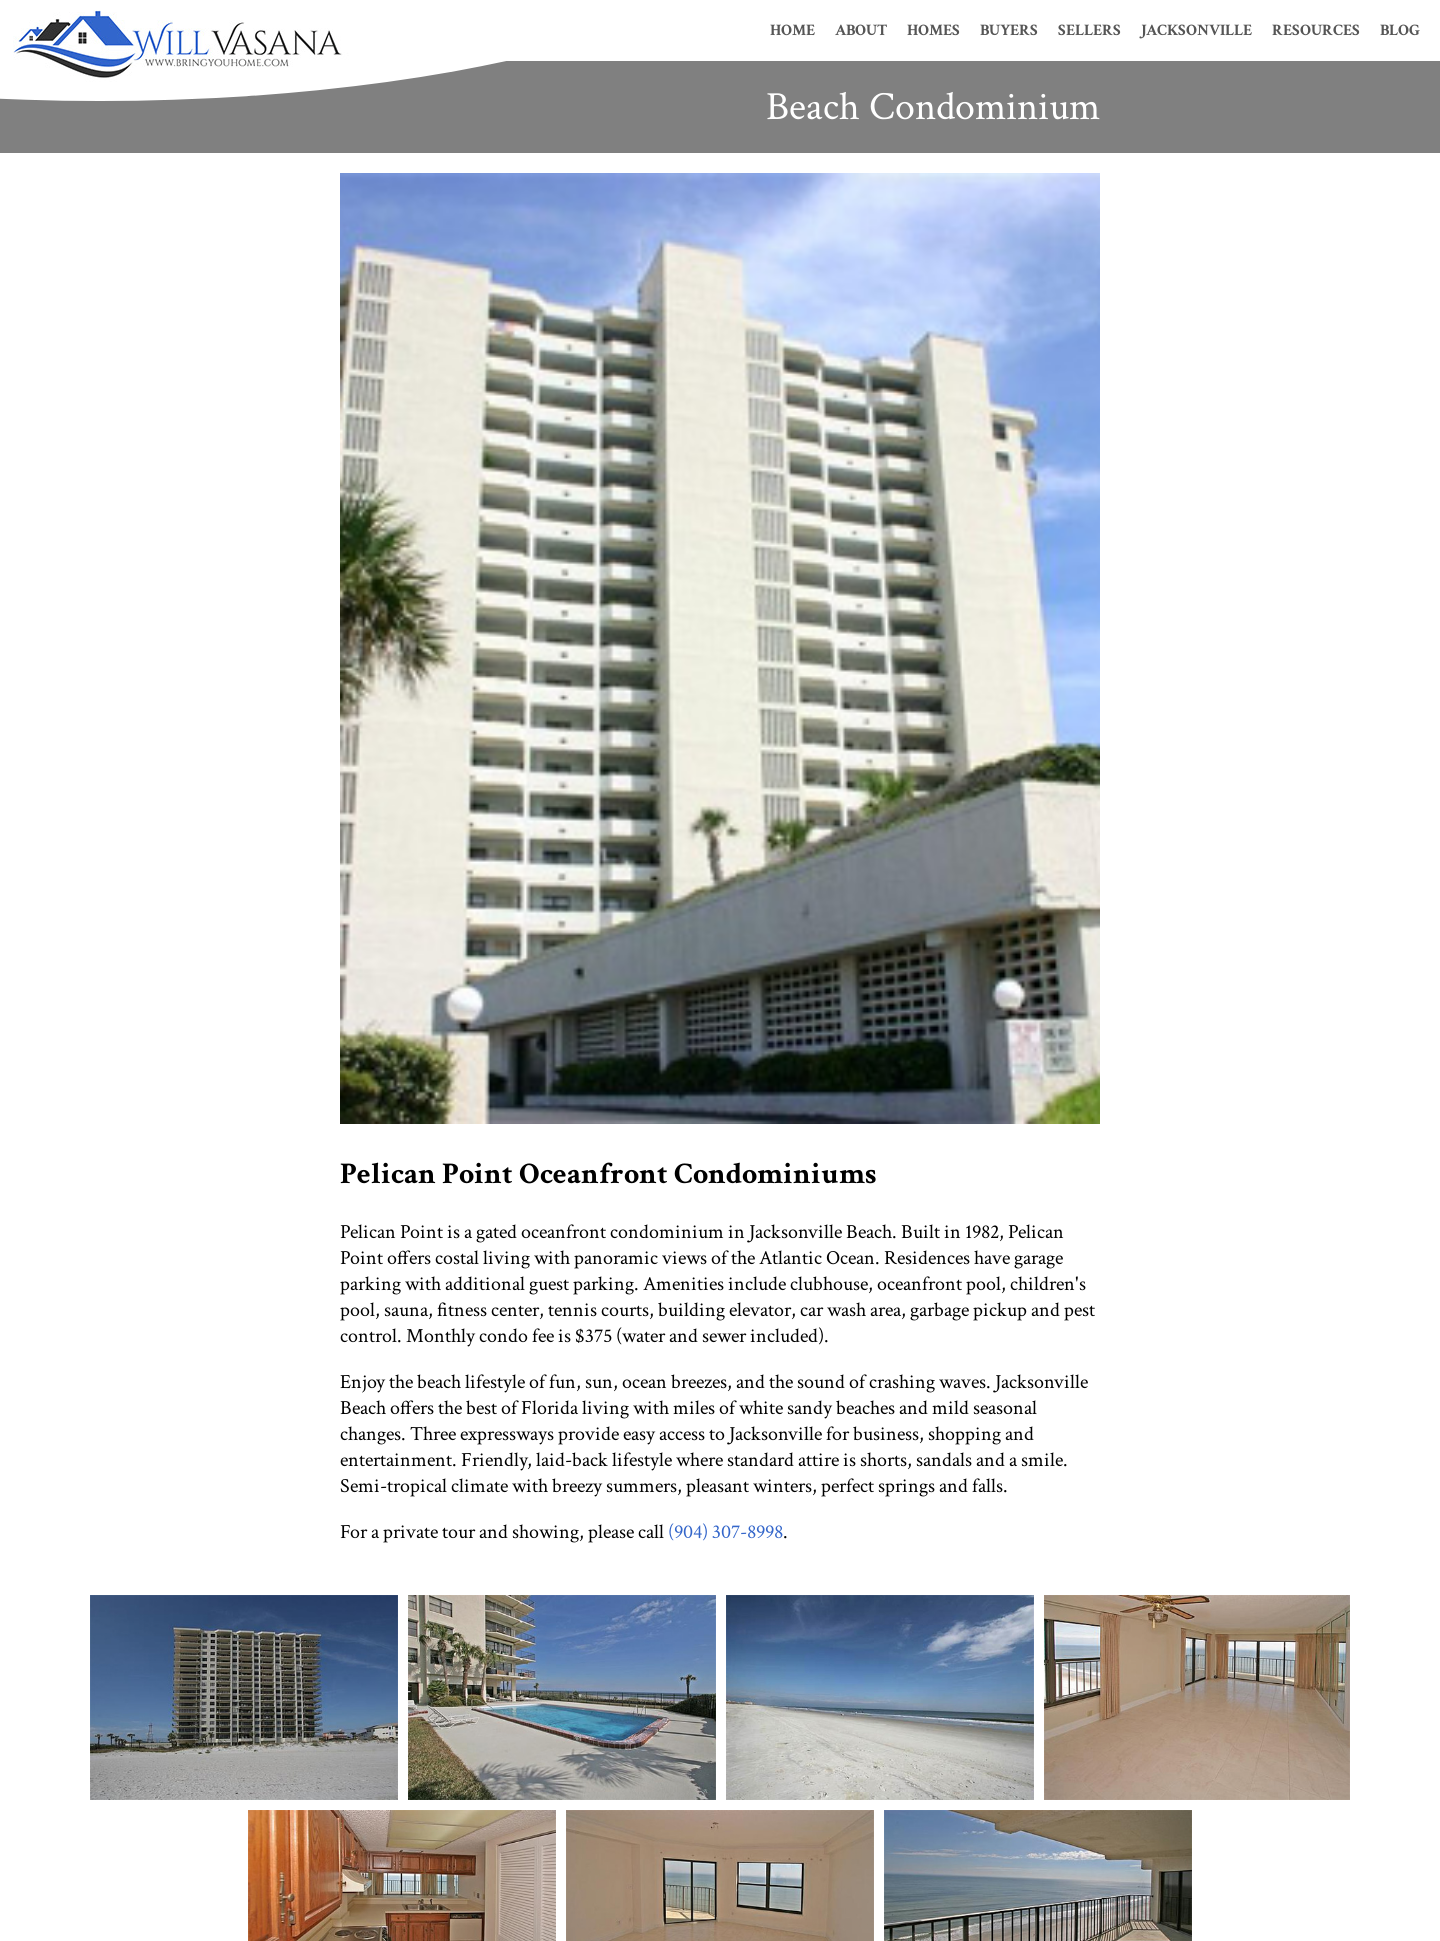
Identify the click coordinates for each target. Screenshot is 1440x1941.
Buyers (1009, 30)
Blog (1400, 30)
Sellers (1089, 30)
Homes (933, 30)
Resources (1316, 30)
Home (792, 30)
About (861, 30)
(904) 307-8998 (725, 1532)
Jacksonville (1196, 30)
